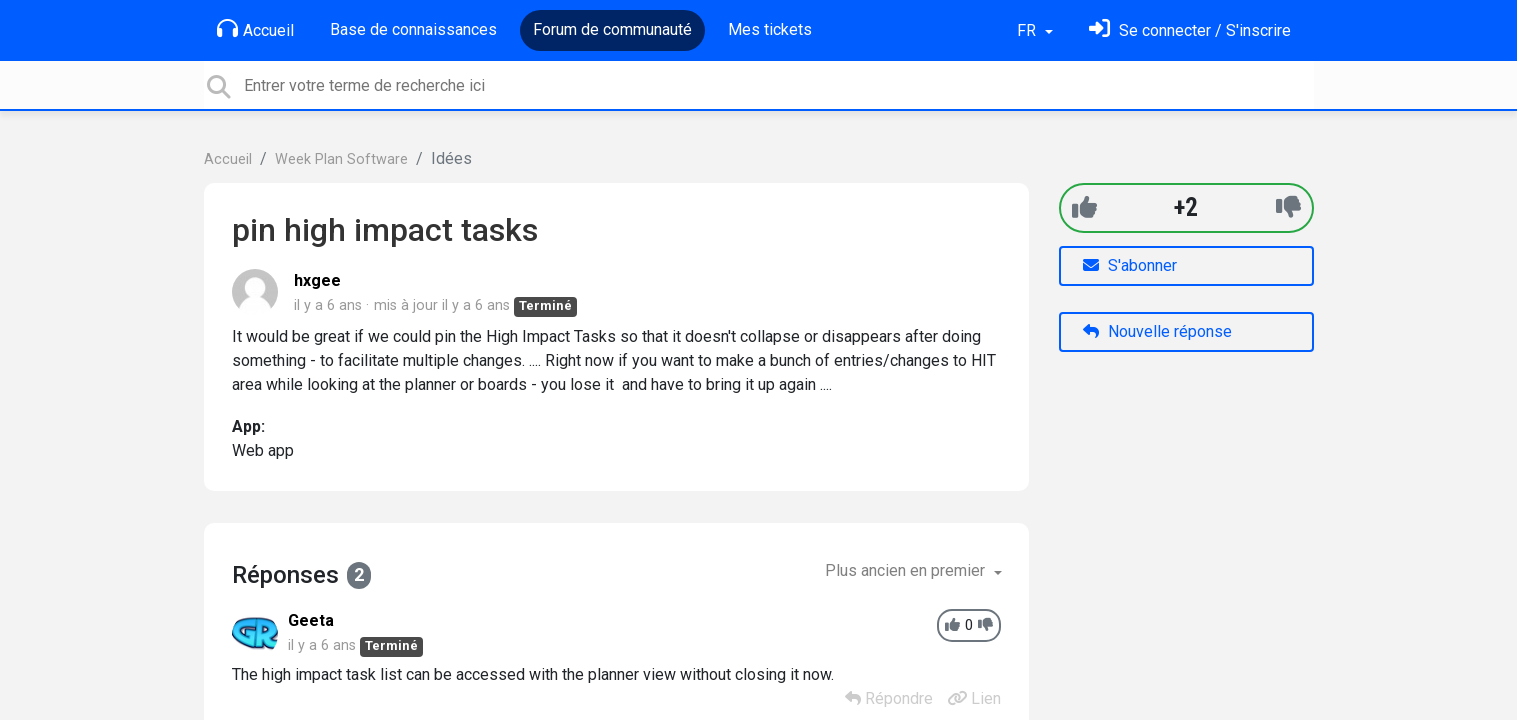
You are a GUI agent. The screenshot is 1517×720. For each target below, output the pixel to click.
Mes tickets (770, 29)
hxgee (317, 280)
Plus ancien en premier (907, 570)
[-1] (1288, 207)
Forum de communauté (612, 29)
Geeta (311, 620)
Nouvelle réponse (1157, 331)
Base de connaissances (413, 29)
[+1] (1084, 207)
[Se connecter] (1190, 30)
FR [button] (1028, 30)
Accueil (255, 29)
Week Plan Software (341, 159)
